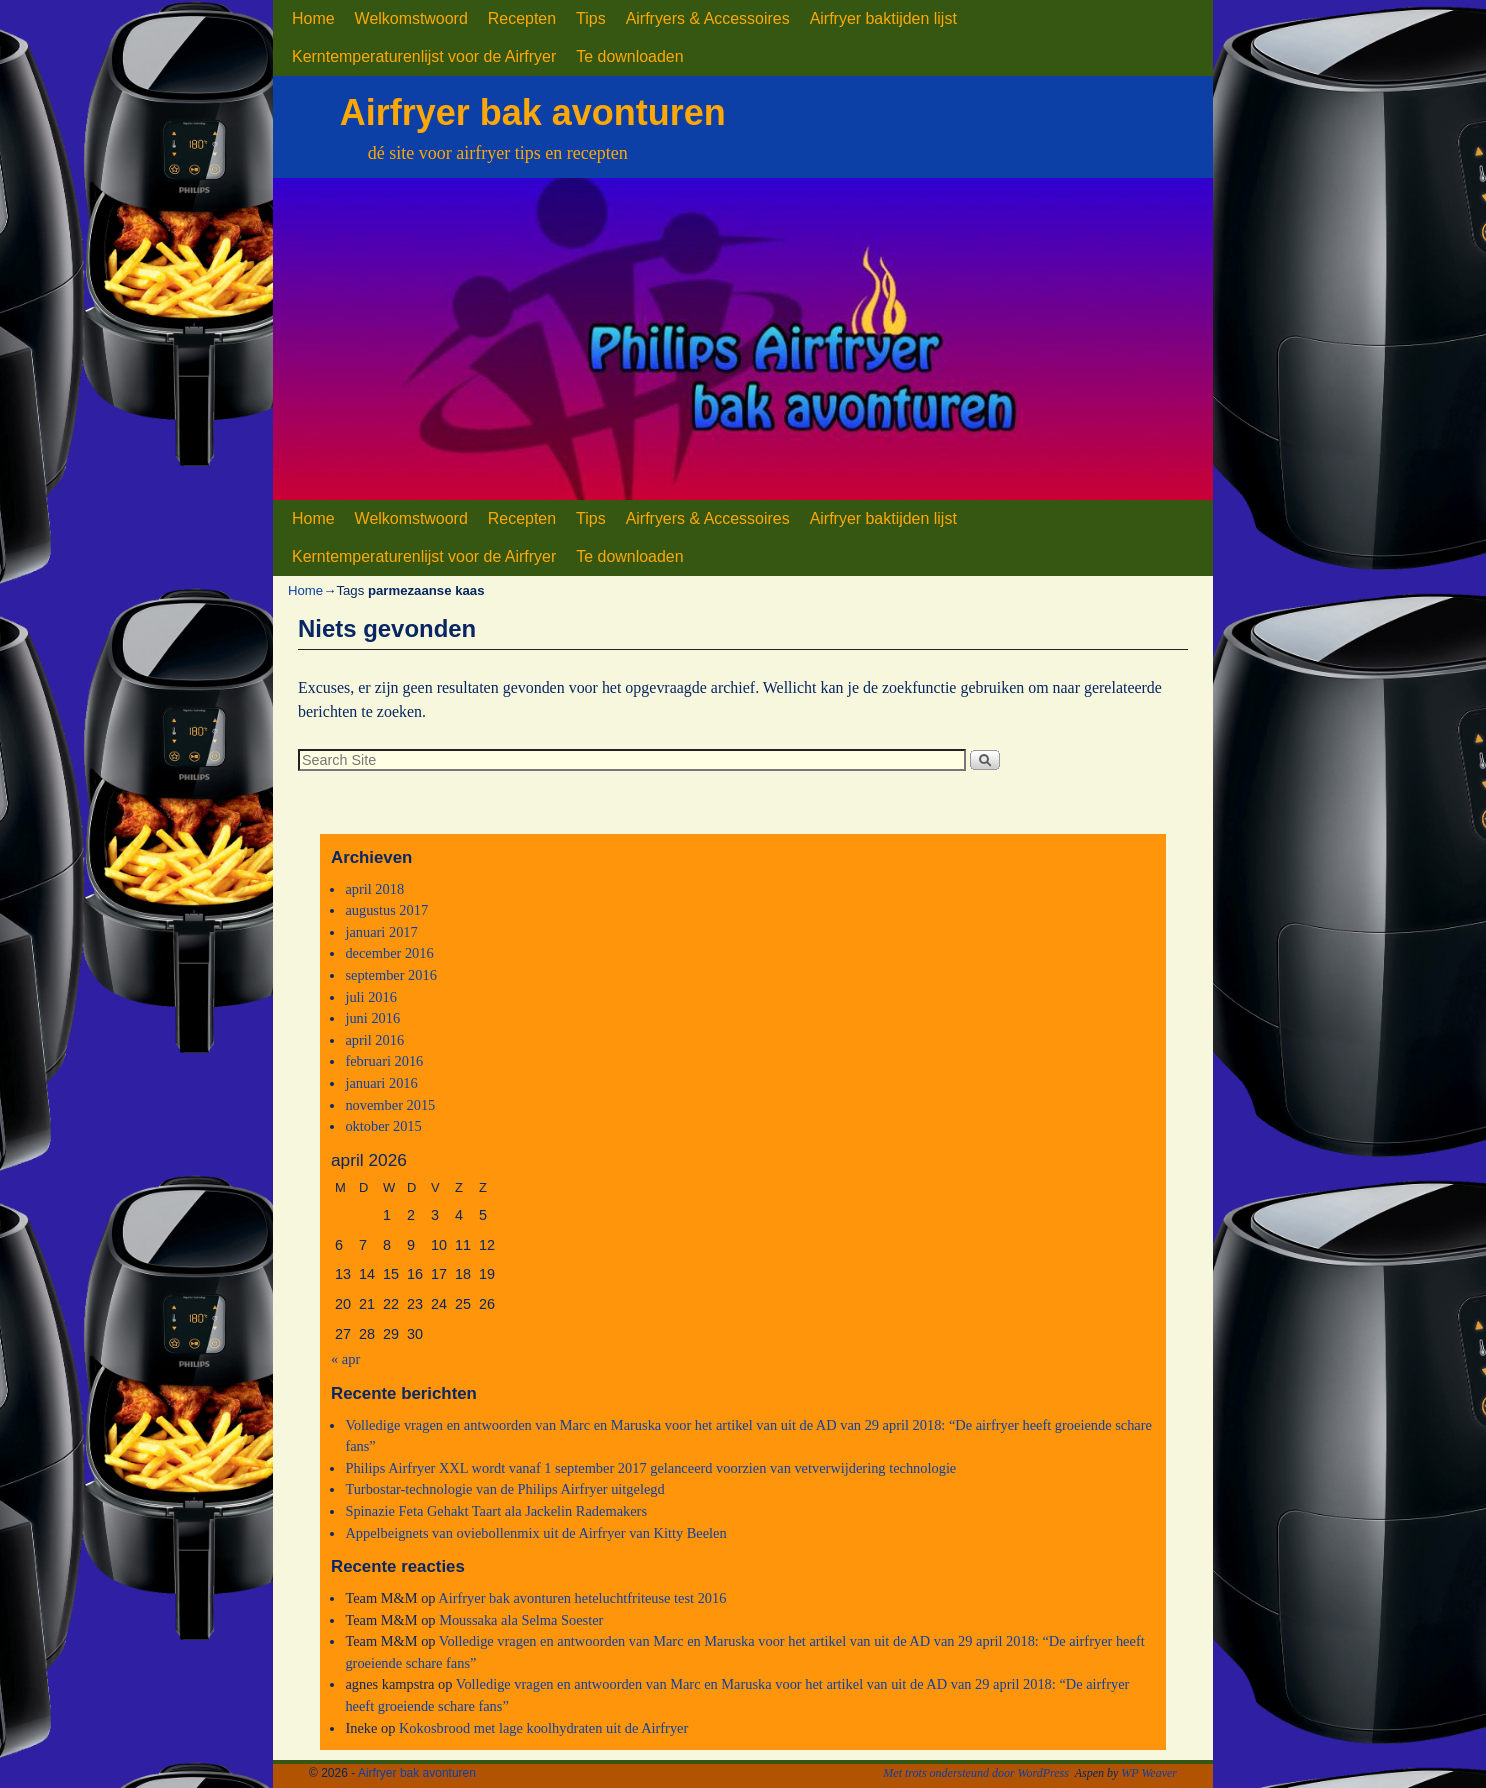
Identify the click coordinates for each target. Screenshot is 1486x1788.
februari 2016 (384, 1061)
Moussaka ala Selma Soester (521, 1620)
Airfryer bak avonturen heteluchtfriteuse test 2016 (582, 1598)
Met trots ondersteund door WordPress (976, 1773)
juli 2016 (371, 997)
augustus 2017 (386, 910)
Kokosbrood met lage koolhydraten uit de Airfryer (543, 1728)
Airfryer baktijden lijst (883, 18)
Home (313, 18)
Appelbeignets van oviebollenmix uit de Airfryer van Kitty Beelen (535, 1533)
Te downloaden (629, 56)
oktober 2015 (383, 1126)
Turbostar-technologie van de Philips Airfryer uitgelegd (504, 1489)
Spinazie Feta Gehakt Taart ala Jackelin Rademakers (496, 1511)
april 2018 (374, 889)
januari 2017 (381, 932)
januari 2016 (381, 1083)
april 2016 (374, 1040)
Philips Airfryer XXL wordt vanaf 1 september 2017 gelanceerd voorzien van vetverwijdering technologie (650, 1468)
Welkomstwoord (411, 18)
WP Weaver (1149, 1773)
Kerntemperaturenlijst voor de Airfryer (424, 56)
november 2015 (390, 1105)
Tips (591, 18)
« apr (345, 1359)
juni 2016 (372, 1018)
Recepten (522, 18)
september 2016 (391, 975)
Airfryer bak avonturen (533, 112)
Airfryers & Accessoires (708, 18)
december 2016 (389, 953)
